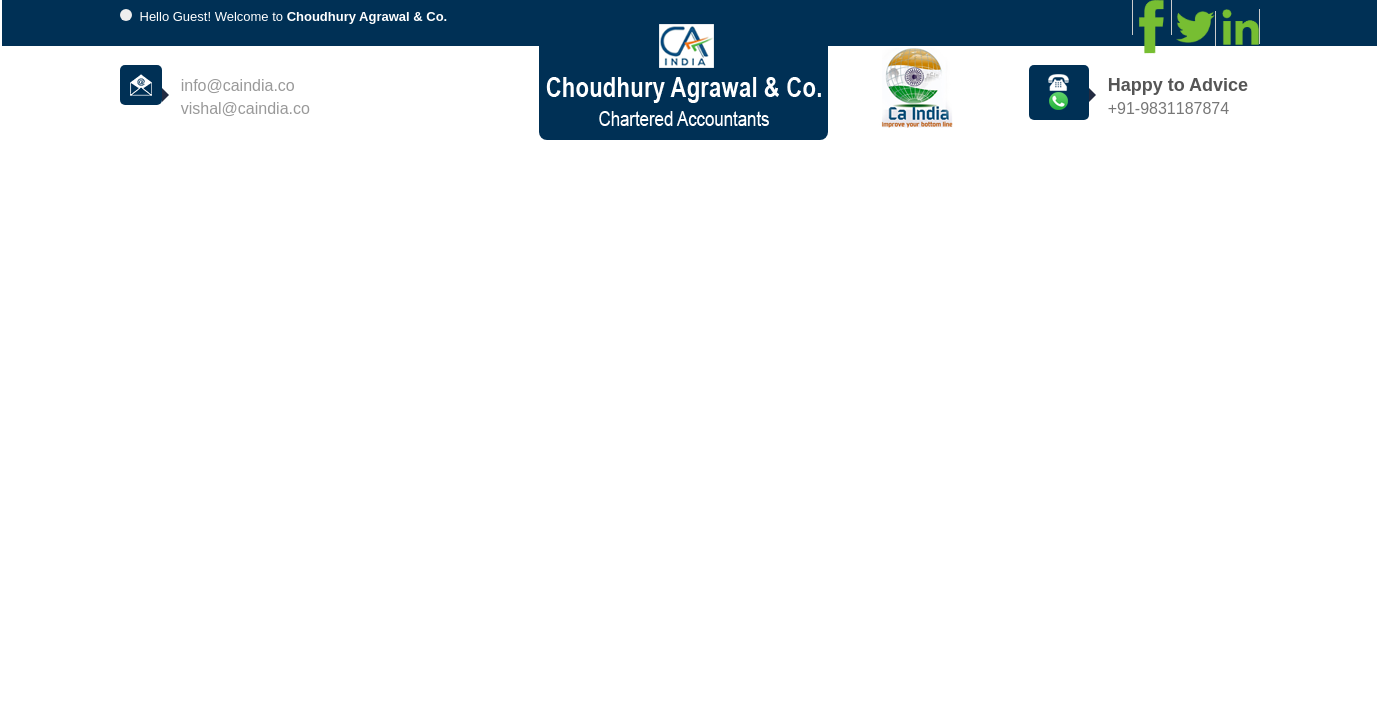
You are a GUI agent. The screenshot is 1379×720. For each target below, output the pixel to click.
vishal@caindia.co (245, 108)
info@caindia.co (238, 85)
